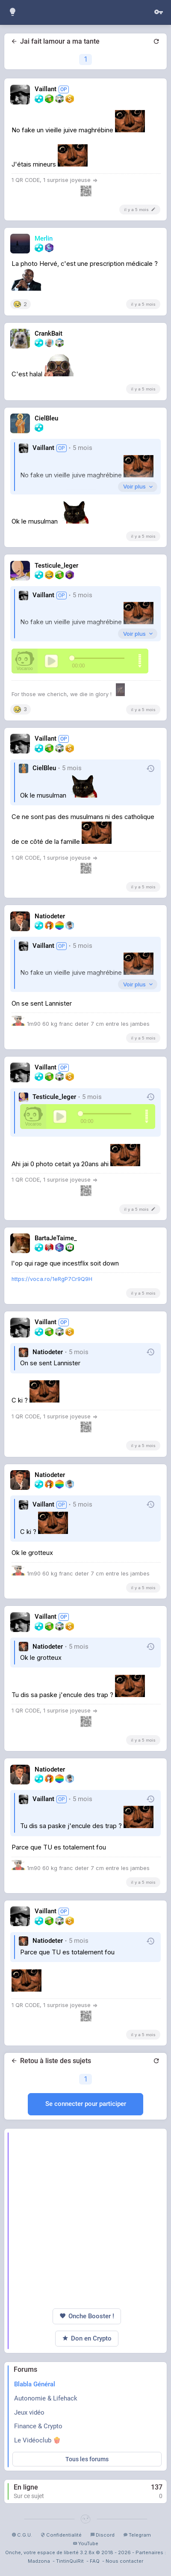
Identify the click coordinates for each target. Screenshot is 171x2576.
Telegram (137, 2535)
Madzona (39, 2561)
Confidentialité (61, 2535)
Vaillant (43, 448)
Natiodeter (47, 1352)
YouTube (85, 2543)
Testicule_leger (54, 1097)
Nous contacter (124, 2561)
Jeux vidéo (29, 2412)
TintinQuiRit (70, 2561)
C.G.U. (22, 2535)
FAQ (95, 2561)
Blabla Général (34, 2384)
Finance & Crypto (38, 2426)
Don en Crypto (87, 2339)
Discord (102, 2535)
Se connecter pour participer (85, 2104)
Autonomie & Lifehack (45, 2398)
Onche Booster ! (86, 2316)
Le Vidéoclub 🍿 (37, 2440)
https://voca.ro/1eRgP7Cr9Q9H (52, 1279)
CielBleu (44, 768)
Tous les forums (87, 2459)
